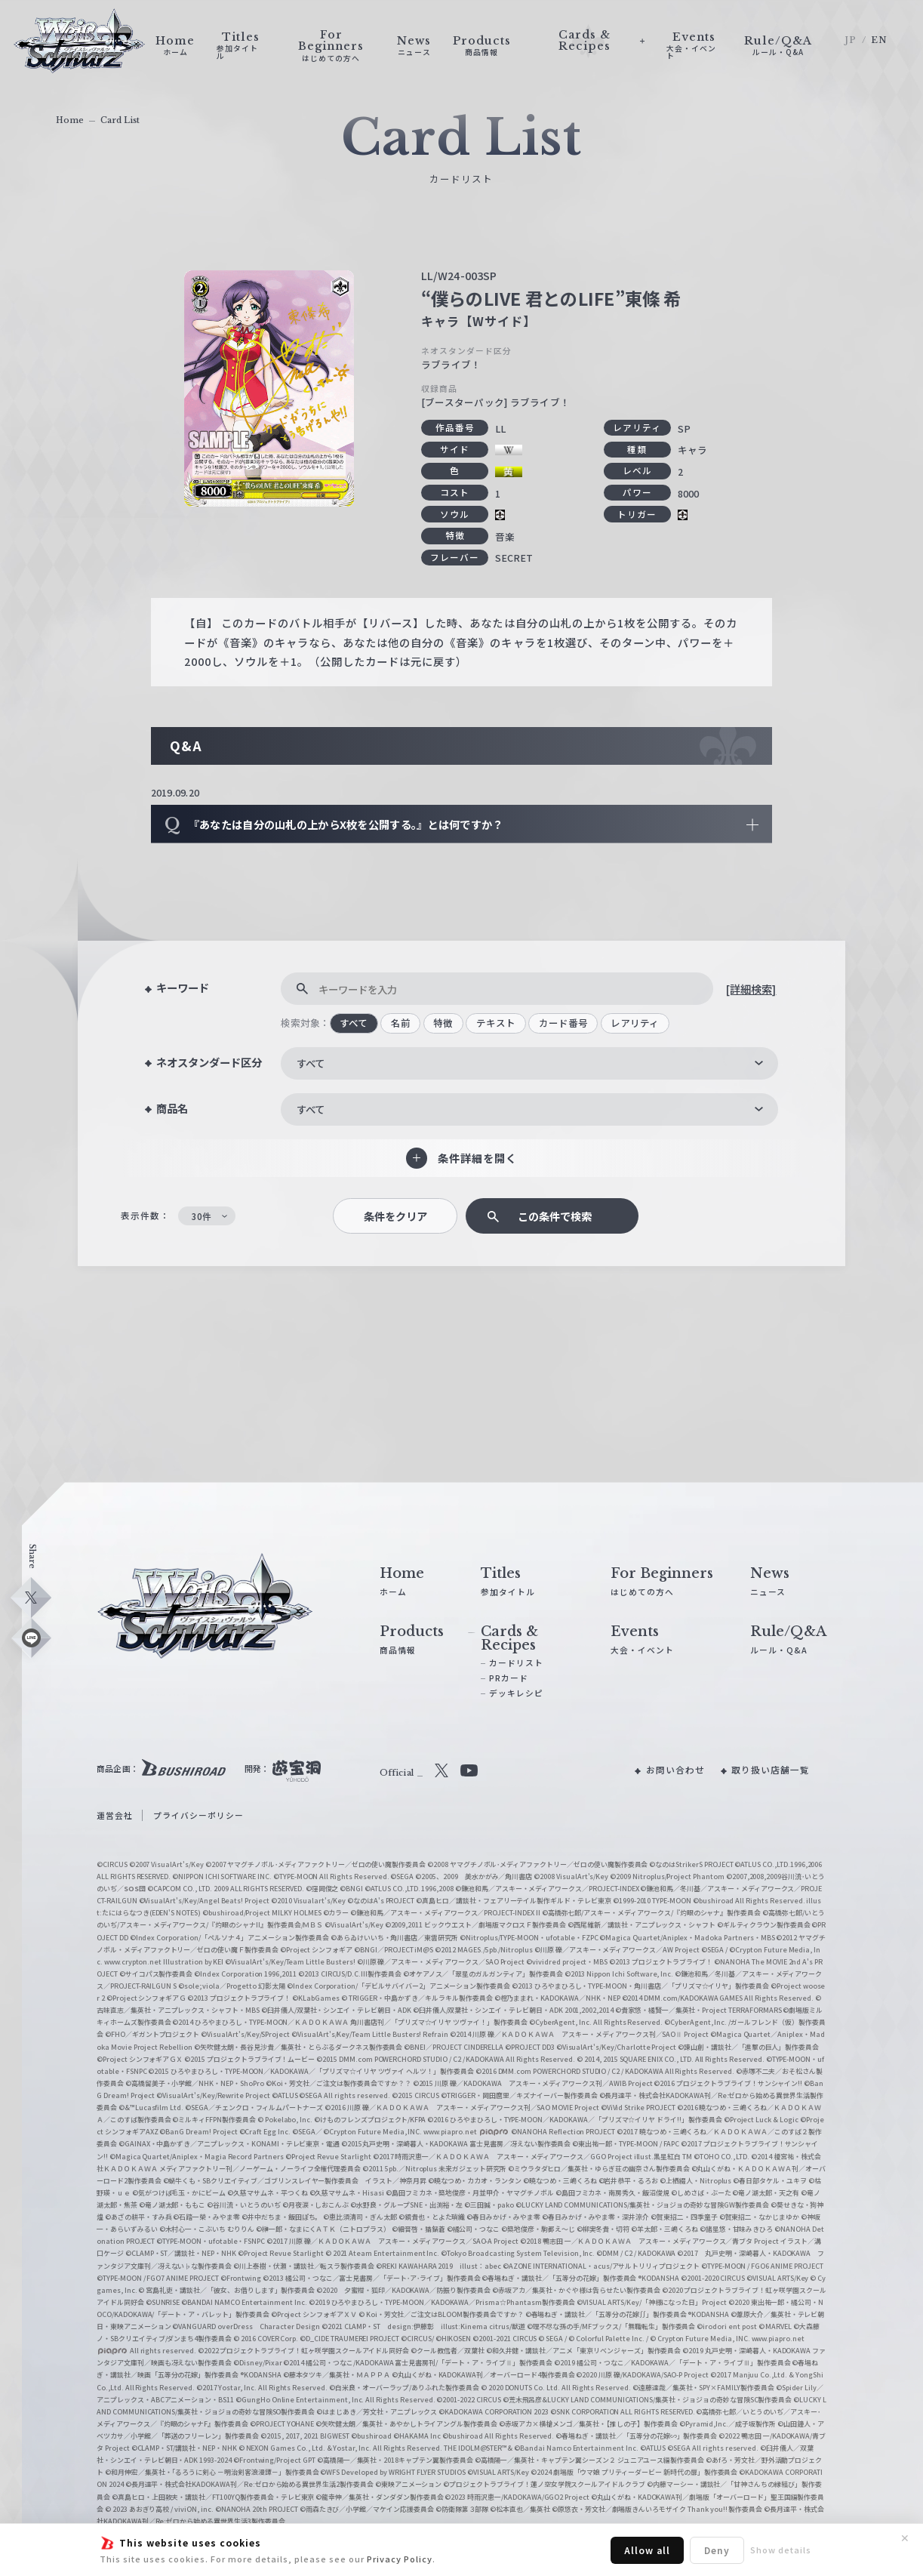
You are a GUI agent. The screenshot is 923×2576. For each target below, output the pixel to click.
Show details (780, 2550)
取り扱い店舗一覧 (770, 1770)
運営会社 (115, 1815)
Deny (717, 2550)
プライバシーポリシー (198, 1815)
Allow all (647, 2550)
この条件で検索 (555, 1216)
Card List (120, 120)
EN (879, 40)
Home (70, 120)
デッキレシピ (516, 1693)
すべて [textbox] (311, 1063)
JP (851, 40)
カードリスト (516, 1663)
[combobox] (529, 1063)
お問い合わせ (675, 1770)
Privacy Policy (399, 2559)
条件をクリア (395, 1216)
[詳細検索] (751, 989)
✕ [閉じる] (904, 2538)
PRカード (508, 1678)
